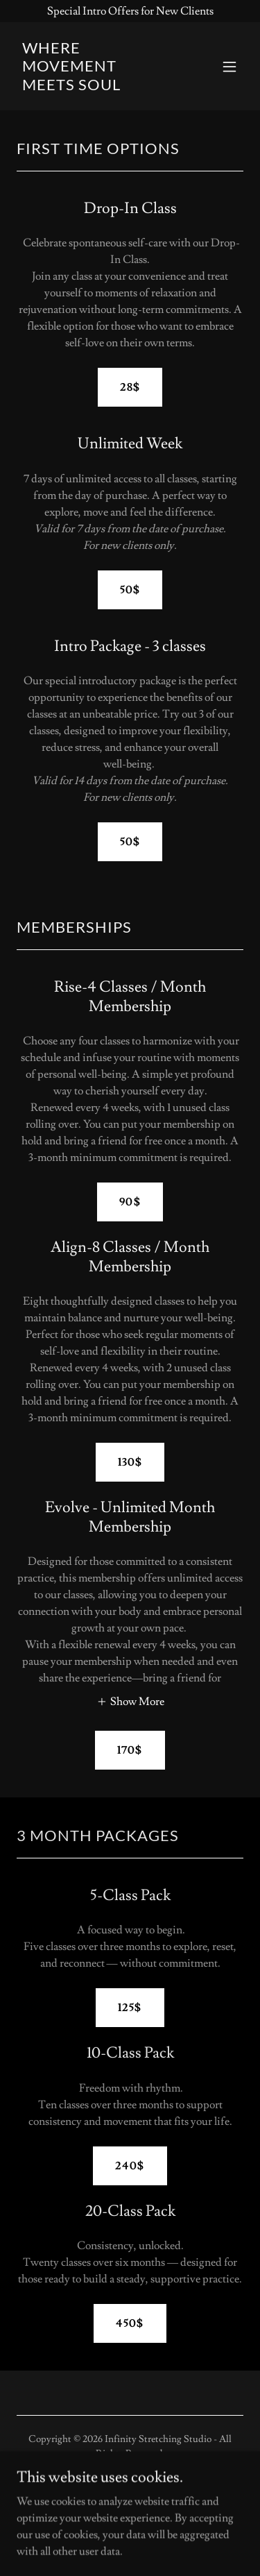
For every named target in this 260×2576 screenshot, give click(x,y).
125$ (129, 2008)
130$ (130, 1462)
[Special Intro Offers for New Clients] (130, 11)
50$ (130, 590)
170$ (129, 1750)
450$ (130, 2323)
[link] (96, 87)
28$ (130, 387)
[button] (229, 66)
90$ (129, 1202)
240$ (129, 2166)
